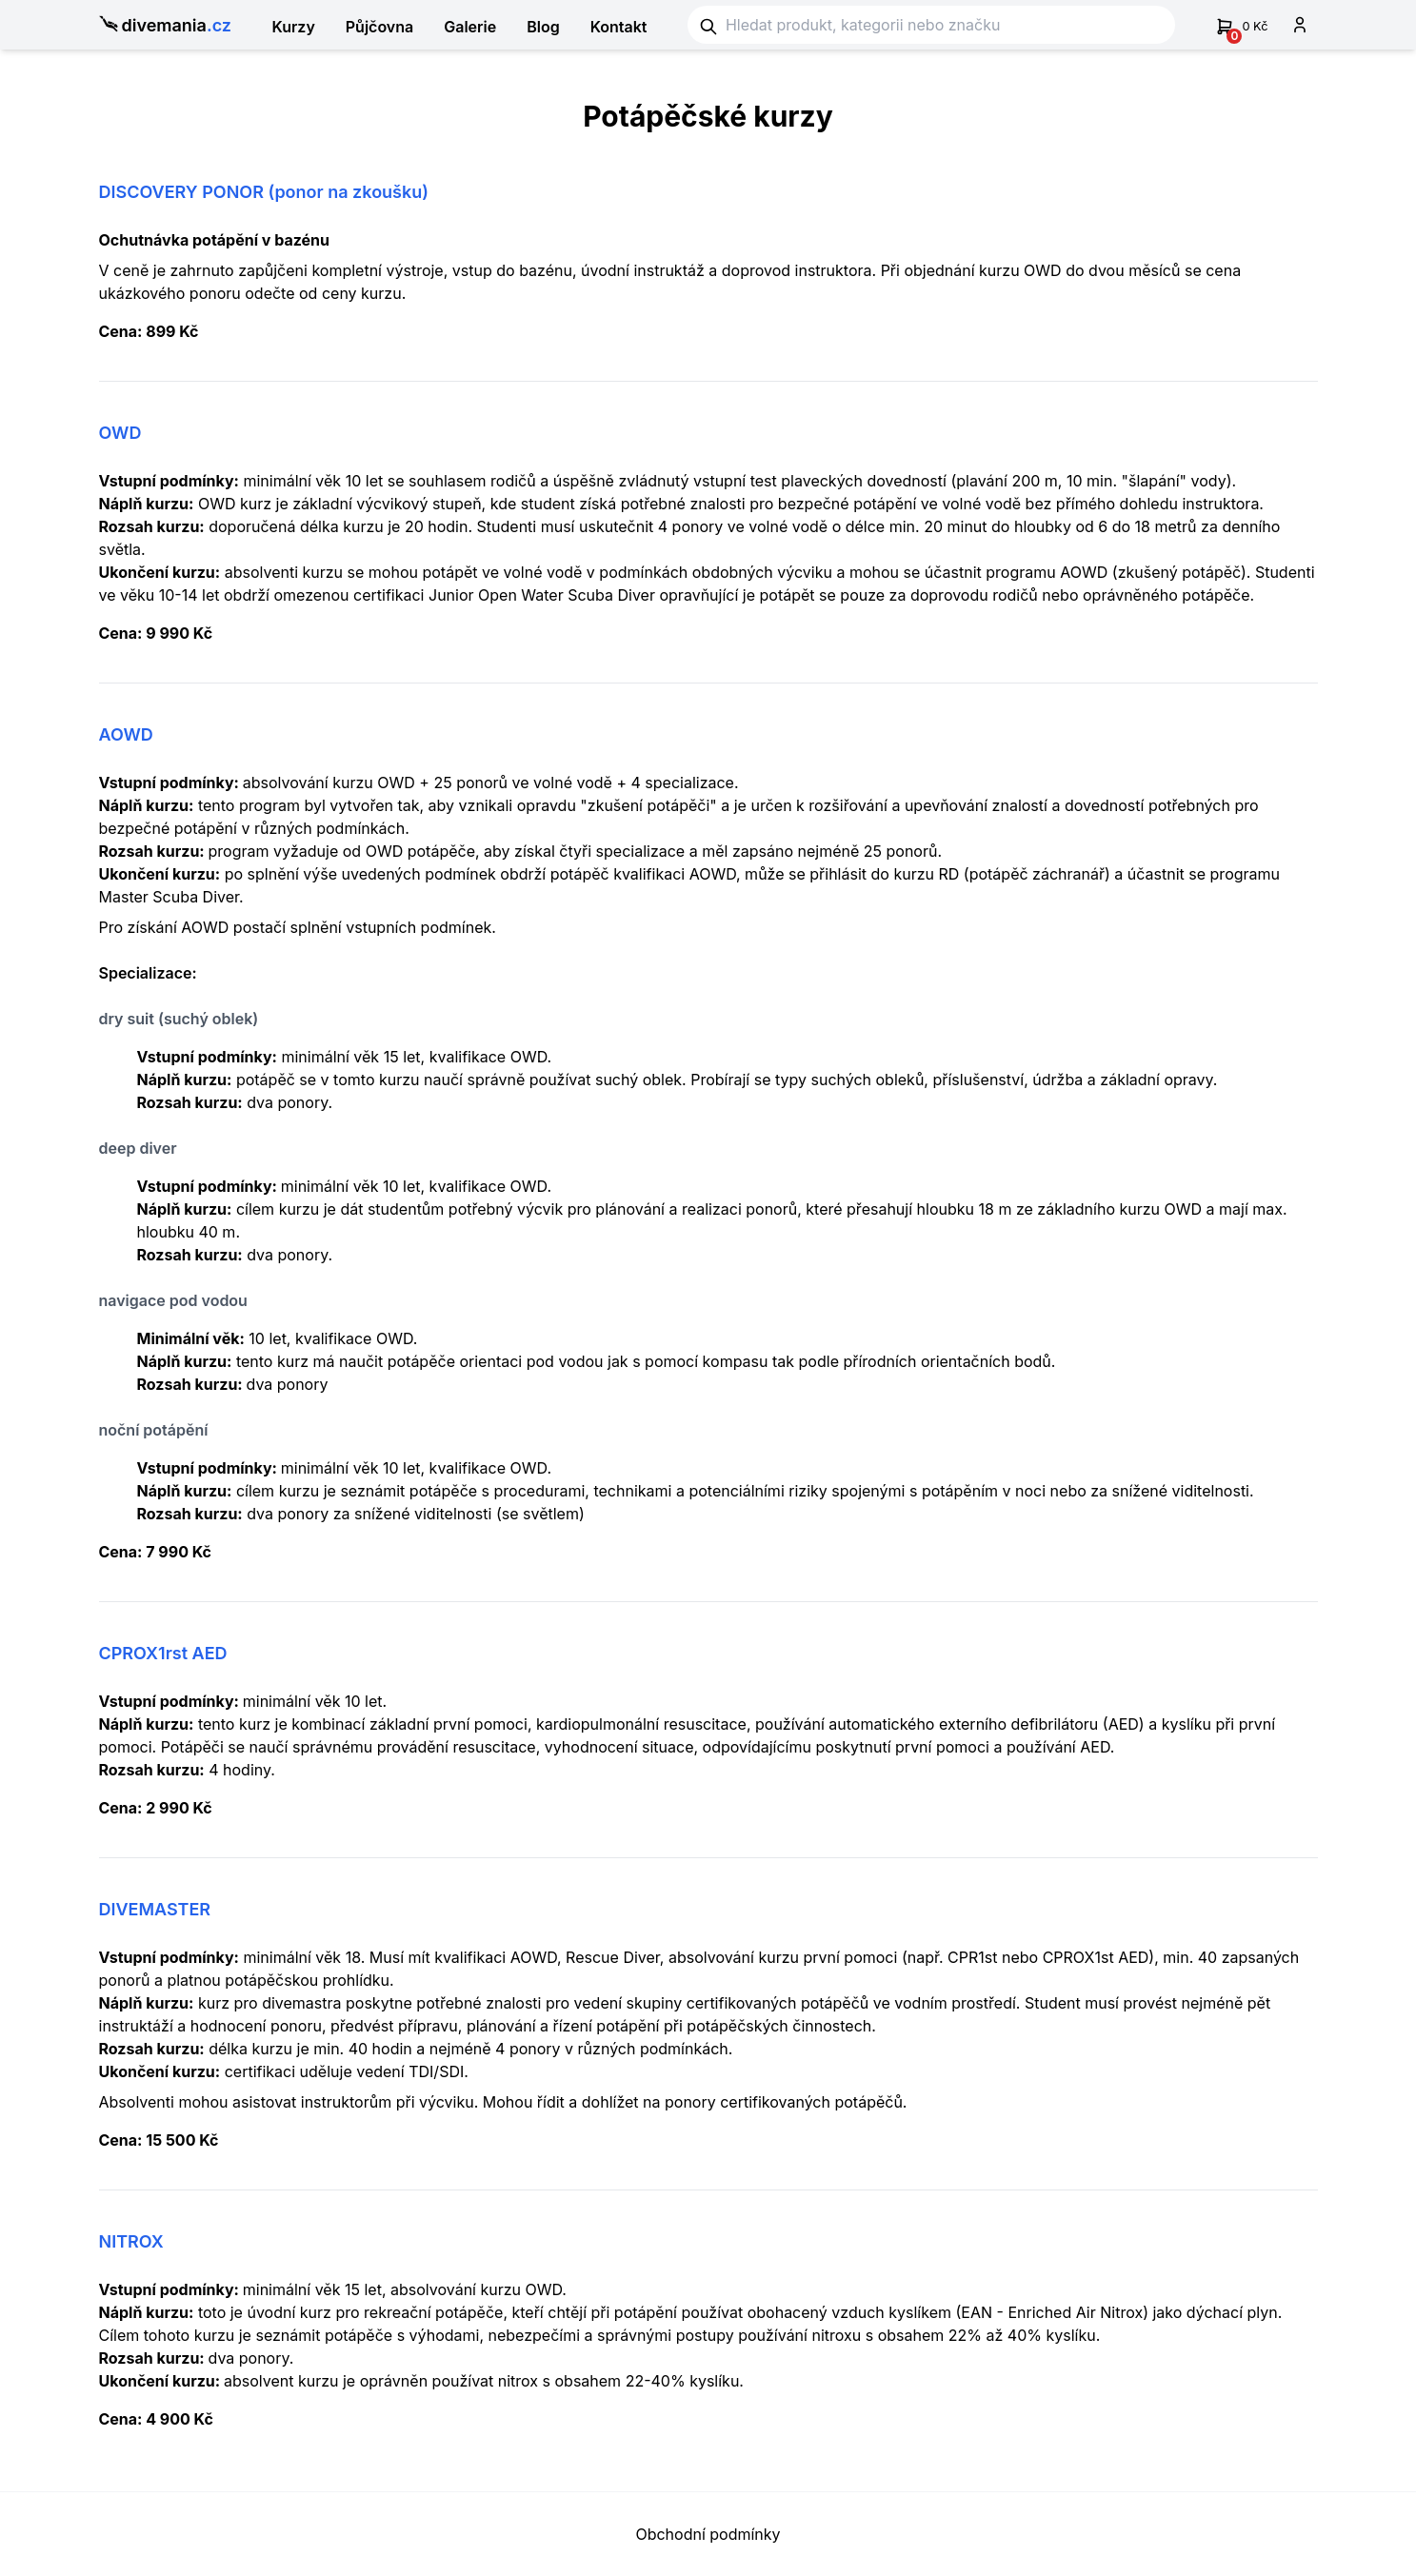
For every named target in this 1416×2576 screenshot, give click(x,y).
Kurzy (292, 26)
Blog (543, 26)
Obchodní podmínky (707, 2534)
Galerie (470, 26)
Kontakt (619, 26)
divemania (165, 26)
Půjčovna (379, 26)
